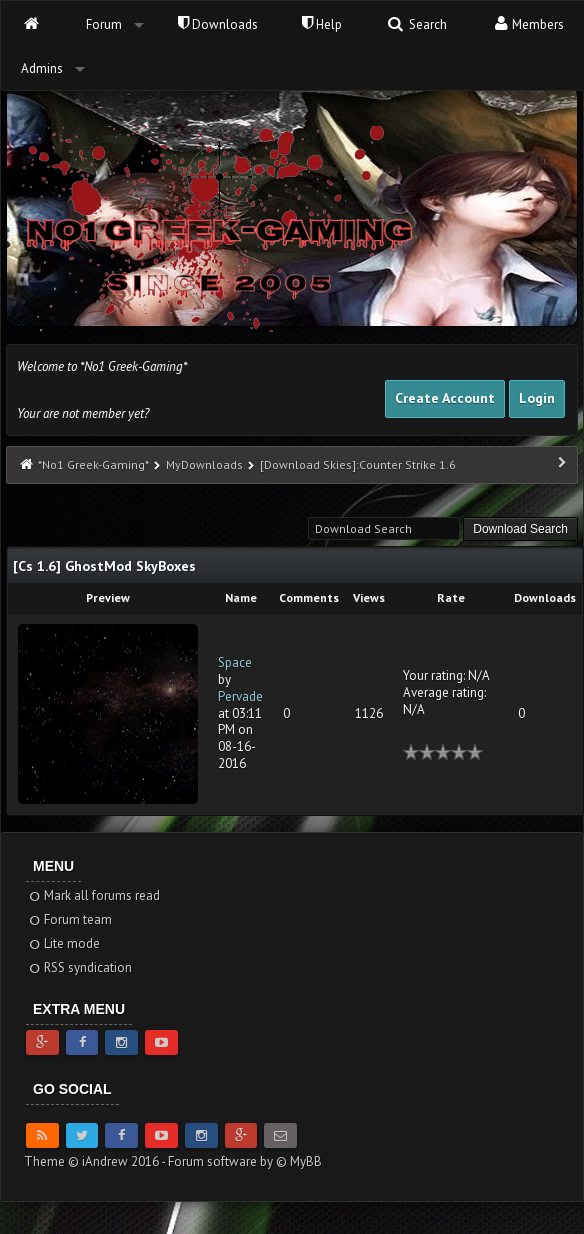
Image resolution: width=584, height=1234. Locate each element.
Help (322, 24)
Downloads (218, 24)
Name (241, 597)
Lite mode (63, 943)
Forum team (69, 919)
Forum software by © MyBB (245, 1161)
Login (537, 398)
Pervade (240, 696)
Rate (451, 597)
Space (235, 662)
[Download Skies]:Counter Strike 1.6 (358, 464)
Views (369, 597)
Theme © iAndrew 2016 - (96, 1161)
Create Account (445, 398)
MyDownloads (204, 464)
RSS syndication (79, 967)
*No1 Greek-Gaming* (93, 464)
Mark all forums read (93, 895)
